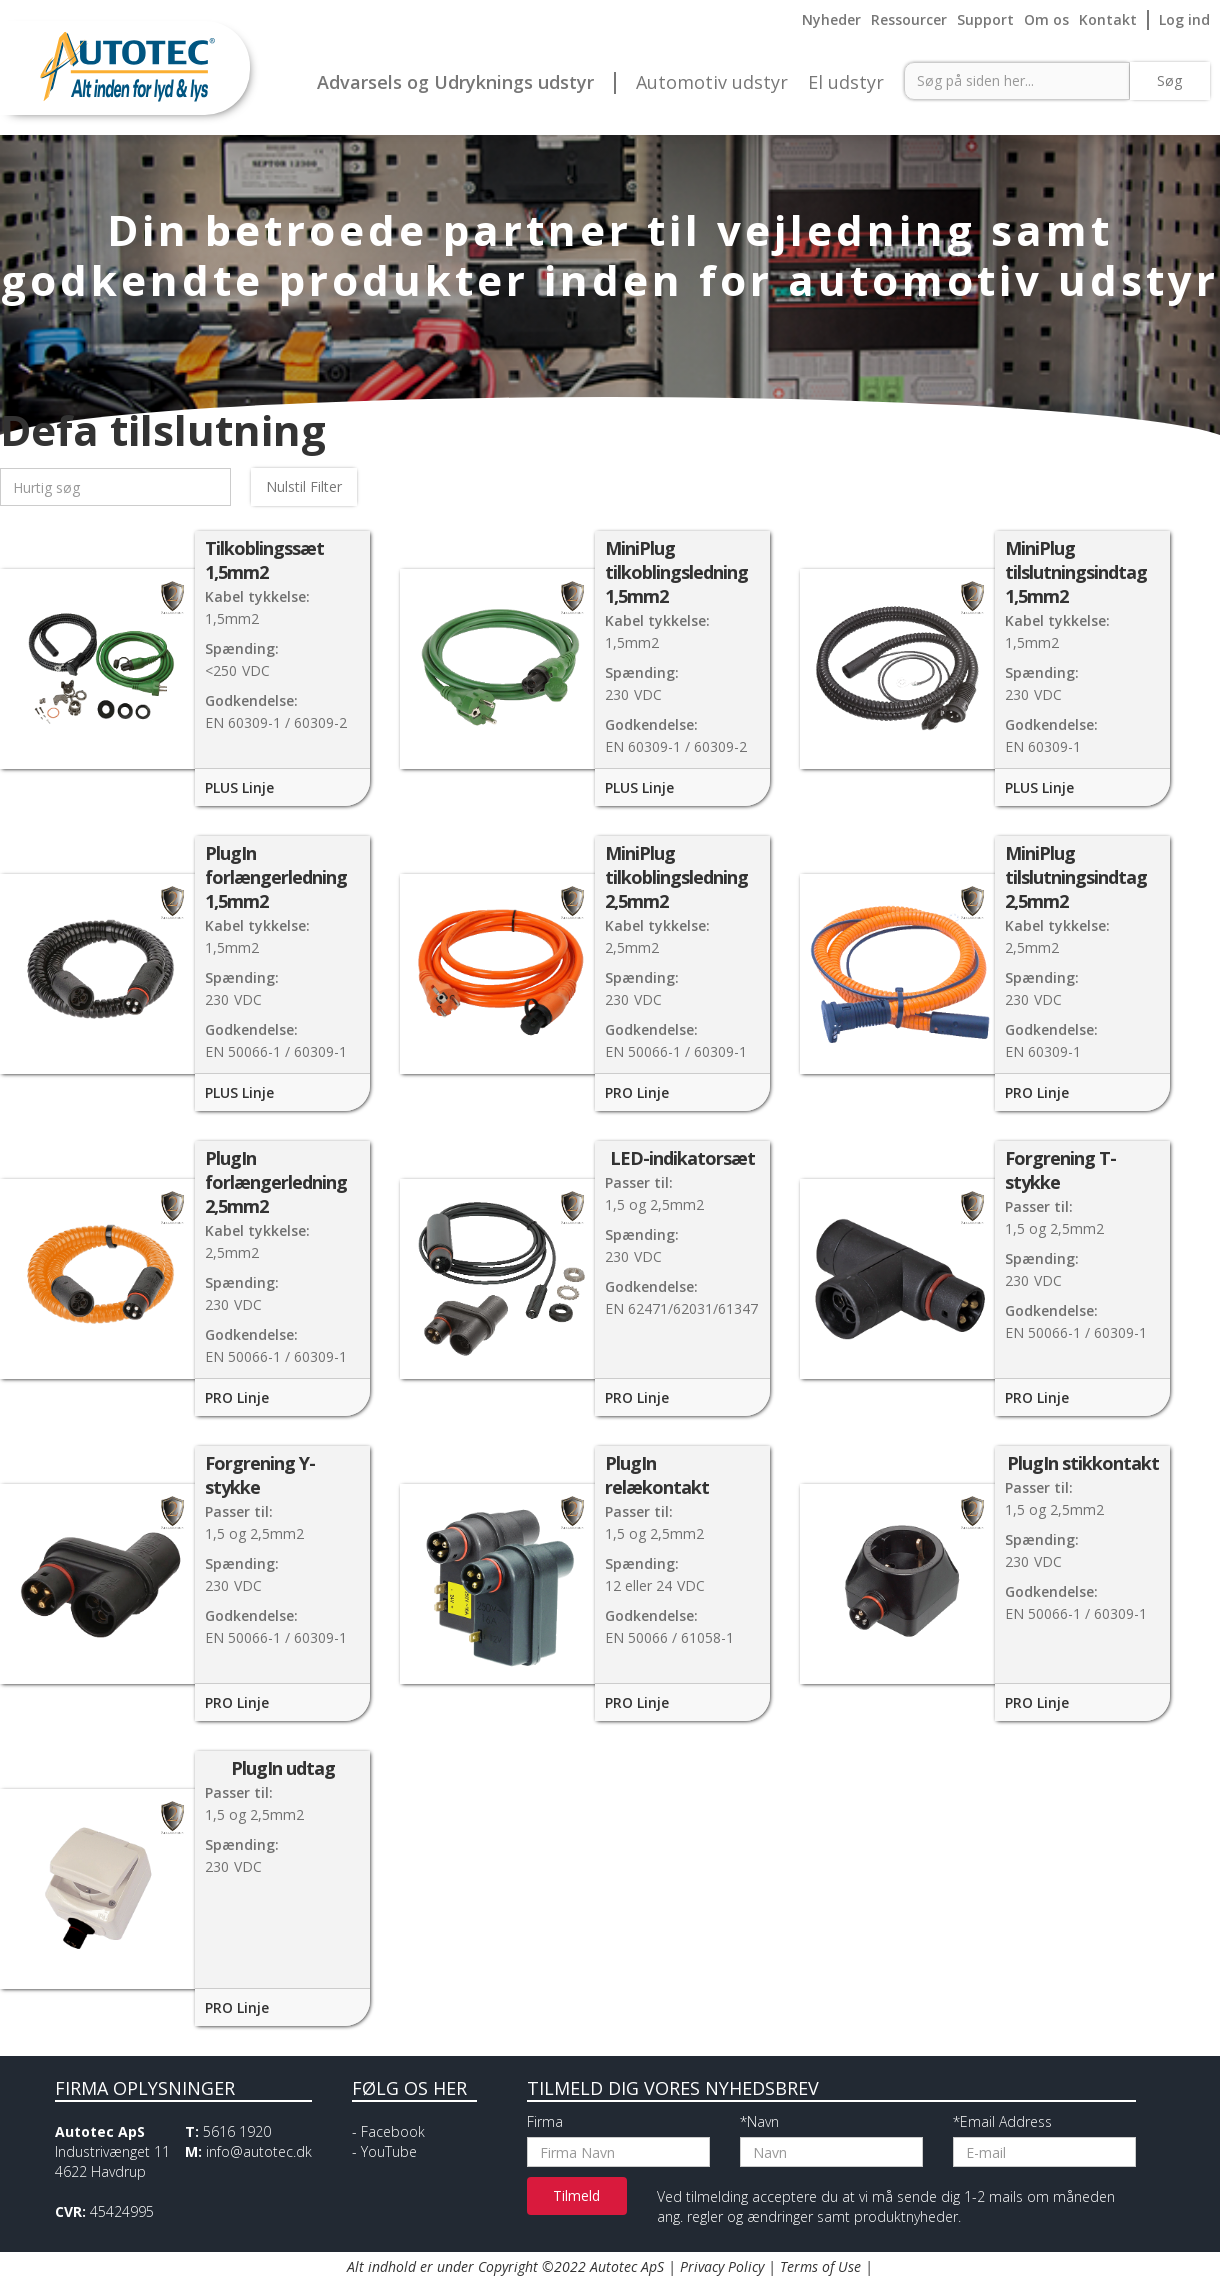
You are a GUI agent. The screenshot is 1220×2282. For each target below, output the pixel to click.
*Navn (759, 2121)
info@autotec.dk (259, 2151)
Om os (1046, 19)
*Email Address (1002, 2121)
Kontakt (1108, 19)
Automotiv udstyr (712, 83)
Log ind (1184, 19)
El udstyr (846, 83)
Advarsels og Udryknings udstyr (455, 83)
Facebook (393, 2131)
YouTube (389, 2151)
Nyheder (831, 19)
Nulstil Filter (304, 486)
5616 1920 (237, 2131)
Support (985, 19)
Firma (545, 2121)
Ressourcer (909, 19)
